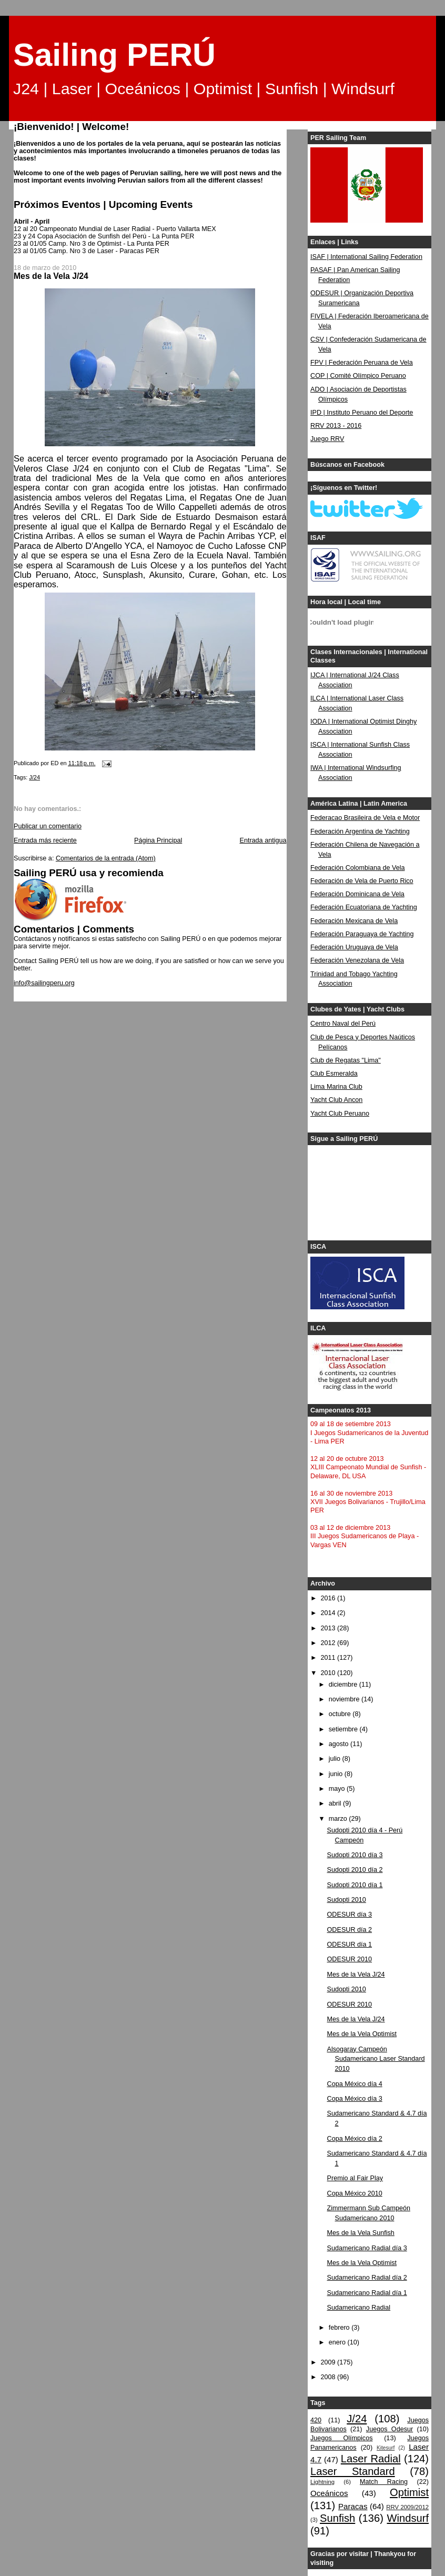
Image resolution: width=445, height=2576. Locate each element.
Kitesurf (386, 2448)
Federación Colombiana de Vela (357, 867)
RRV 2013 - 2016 (335, 425)
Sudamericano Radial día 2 (367, 2277)
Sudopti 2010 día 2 (355, 1869)
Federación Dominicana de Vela (357, 894)
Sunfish (337, 2518)
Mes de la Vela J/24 (356, 1974)
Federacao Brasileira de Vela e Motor (365, 817)
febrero (340, 2327)
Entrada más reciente (45, 840)
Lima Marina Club (336, 1086)
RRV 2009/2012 (407, 2507)
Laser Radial (371, 2458)
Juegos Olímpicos (341, 2438)
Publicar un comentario (48, 826)
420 (315, 2420)
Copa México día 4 (354, 2084)
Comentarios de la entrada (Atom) (106, 858)
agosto (339, 1744)
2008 (329, 2377)
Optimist (409, 2492)
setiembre (344, 1729)
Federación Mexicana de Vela (354, 921)
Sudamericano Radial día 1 (367, 2293)
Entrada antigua (262, 840)
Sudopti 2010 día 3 (355, 1855)
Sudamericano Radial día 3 (367, 2248)
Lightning (322, 2482)
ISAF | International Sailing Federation (366, 256)
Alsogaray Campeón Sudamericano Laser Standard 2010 (376, 2059)
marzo (339, 1818)
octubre (341, 1714)
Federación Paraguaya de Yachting (362, 934)
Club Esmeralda (334, 1073)
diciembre (344, 1684)
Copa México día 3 (354, 2098)
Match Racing (384, 2481)
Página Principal (158, 840)
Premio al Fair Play (355, 2178)
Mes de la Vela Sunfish (361, 2233)
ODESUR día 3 (349, 1914)
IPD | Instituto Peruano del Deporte (361, 412)
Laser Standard (352, 2471)
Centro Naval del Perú (343, 1023)
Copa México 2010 (354, 2193)
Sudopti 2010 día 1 (355, 1885)
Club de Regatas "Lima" (345, 1060)
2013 (329, 1628)
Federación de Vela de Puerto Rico (361, 881)
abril (336, 1803)
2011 (329, 1657)
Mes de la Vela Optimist (362, 2034)
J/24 (34, 777)
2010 (329, 1673)
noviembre (345, 1699)
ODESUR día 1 (349, 1944)
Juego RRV (327, 439)
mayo (338, 1788)
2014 (329, 1613)
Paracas (353, 2506)
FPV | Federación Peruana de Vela (361, 362)
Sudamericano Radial (359, 2307)
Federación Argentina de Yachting (360, 831)
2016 (329, 1598)
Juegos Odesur (389, 2429)
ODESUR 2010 (349, 1959)
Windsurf (408, 2518)
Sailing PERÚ (114, 55)
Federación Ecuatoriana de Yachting (363, 907)
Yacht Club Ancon (336, 1100)
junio (337, 1774)
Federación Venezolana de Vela (357, 960)
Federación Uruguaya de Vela (354, 947)
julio (335, 1758)
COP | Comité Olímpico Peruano (358, 375)
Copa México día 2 (354, 2138)
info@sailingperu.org (44, 983)
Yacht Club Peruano (339, 1113)
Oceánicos (329, 2493)
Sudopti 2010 (346, 1899)
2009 (329, 2362)
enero (338, 2342)
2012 (329, 1643)
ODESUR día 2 (349, 1929)
